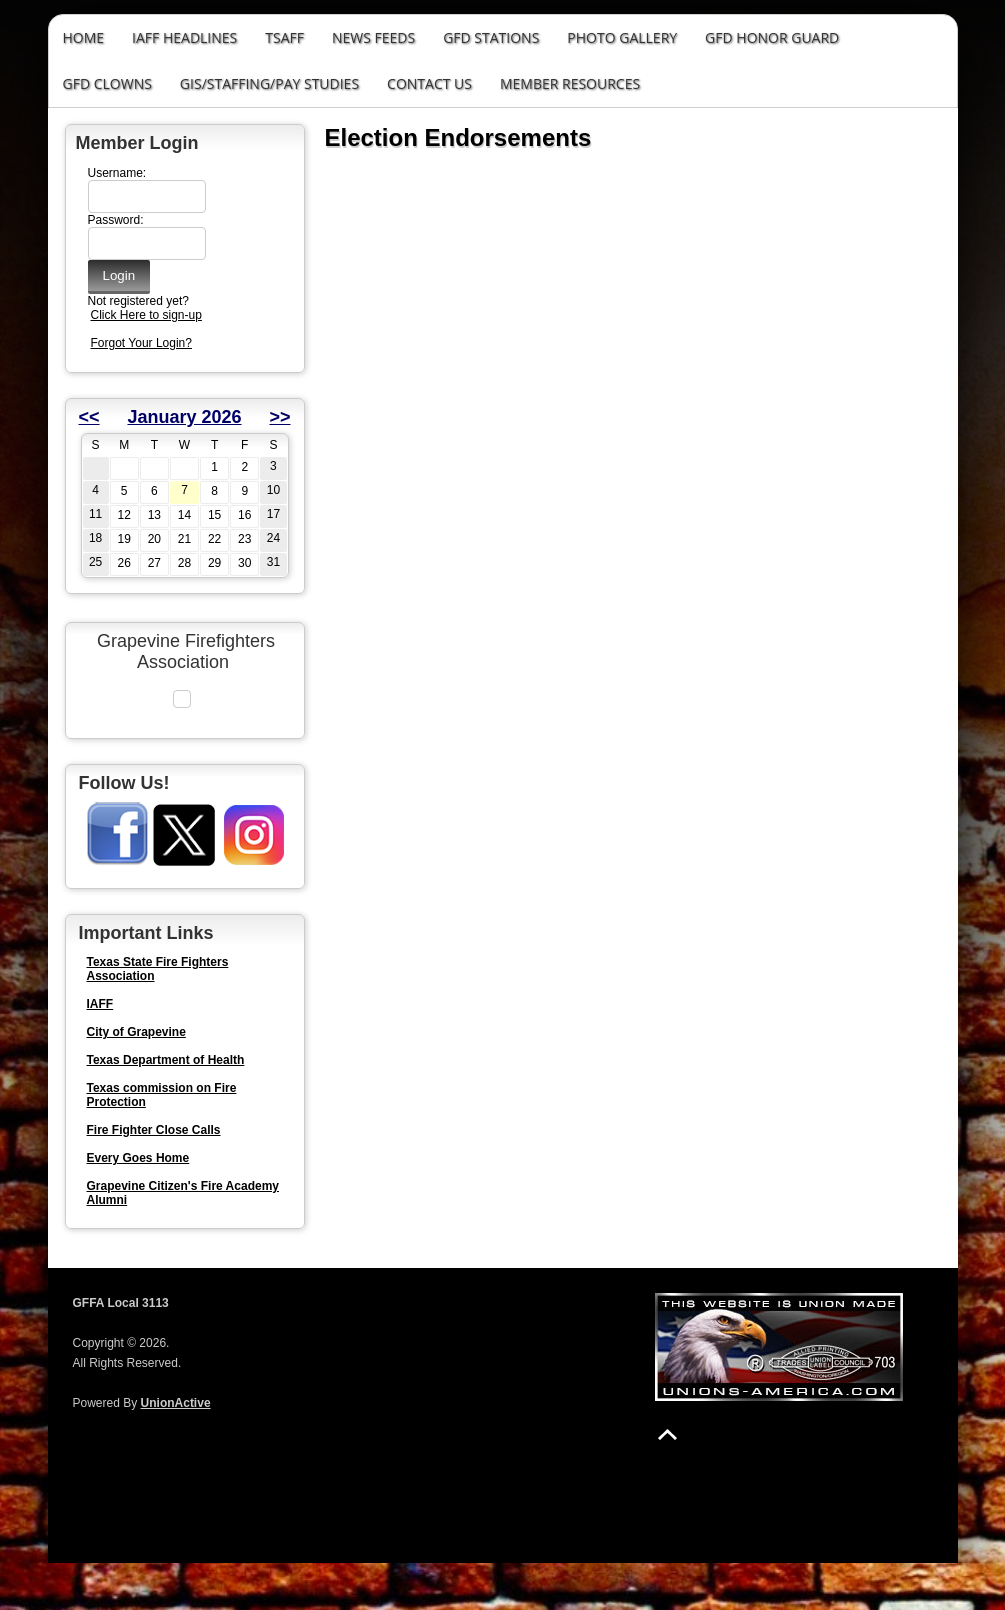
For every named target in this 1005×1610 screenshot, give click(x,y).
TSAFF (284, 37)
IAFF (100, 1051)
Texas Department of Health (166, 1107)
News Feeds (373, 37)
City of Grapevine (136, 1079)
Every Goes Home (138, 1205)
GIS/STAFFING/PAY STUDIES (269, 83)
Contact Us (429, 83)
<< (89, 417)
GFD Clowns (107, 83)
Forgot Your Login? (141, 343)
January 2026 (184, 417)
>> (279, 417)
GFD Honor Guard (772, 37)
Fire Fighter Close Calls (154, 1177)
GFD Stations (491, 37)
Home (84, 37)
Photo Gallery (622, 37)
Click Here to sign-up (146, 315)
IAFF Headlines (184, 37)
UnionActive (176, 1450)
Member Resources (570, 83)
